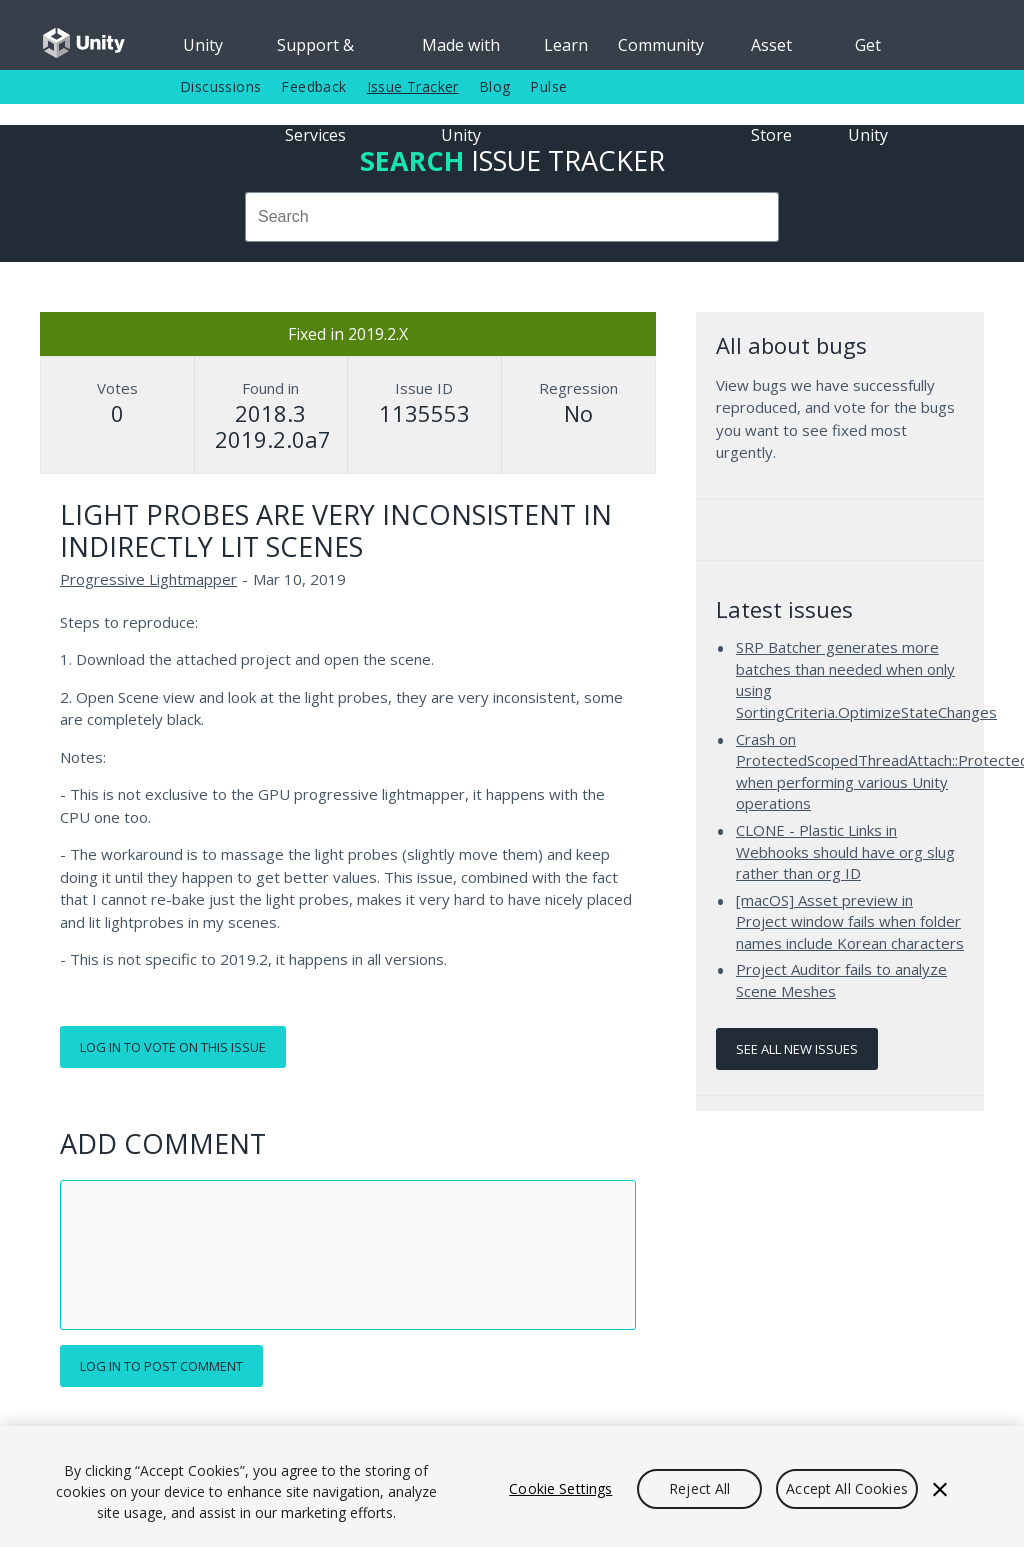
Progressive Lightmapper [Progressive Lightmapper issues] (148, 579)
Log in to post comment (161, 1366)
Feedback (313, 86)
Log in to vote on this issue (173, 1047)
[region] (512, 1486)
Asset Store (771, 52)
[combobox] (512, 217)
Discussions (220, 86)
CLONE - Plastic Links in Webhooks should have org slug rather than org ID (845, 851)
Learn (566, 45)
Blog (495, 86)
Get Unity (868, 52)
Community (661, 45)
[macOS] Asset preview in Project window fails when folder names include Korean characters (850, 921)
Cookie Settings (560, 1488)
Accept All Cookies (847, 1488)
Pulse (548, 86)
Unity (203, 45)
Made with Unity (461, 52)
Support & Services (315, 52)
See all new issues (797, 1049)
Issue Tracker (413, 86)
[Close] (940, 1489)
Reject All (699, 1488)
